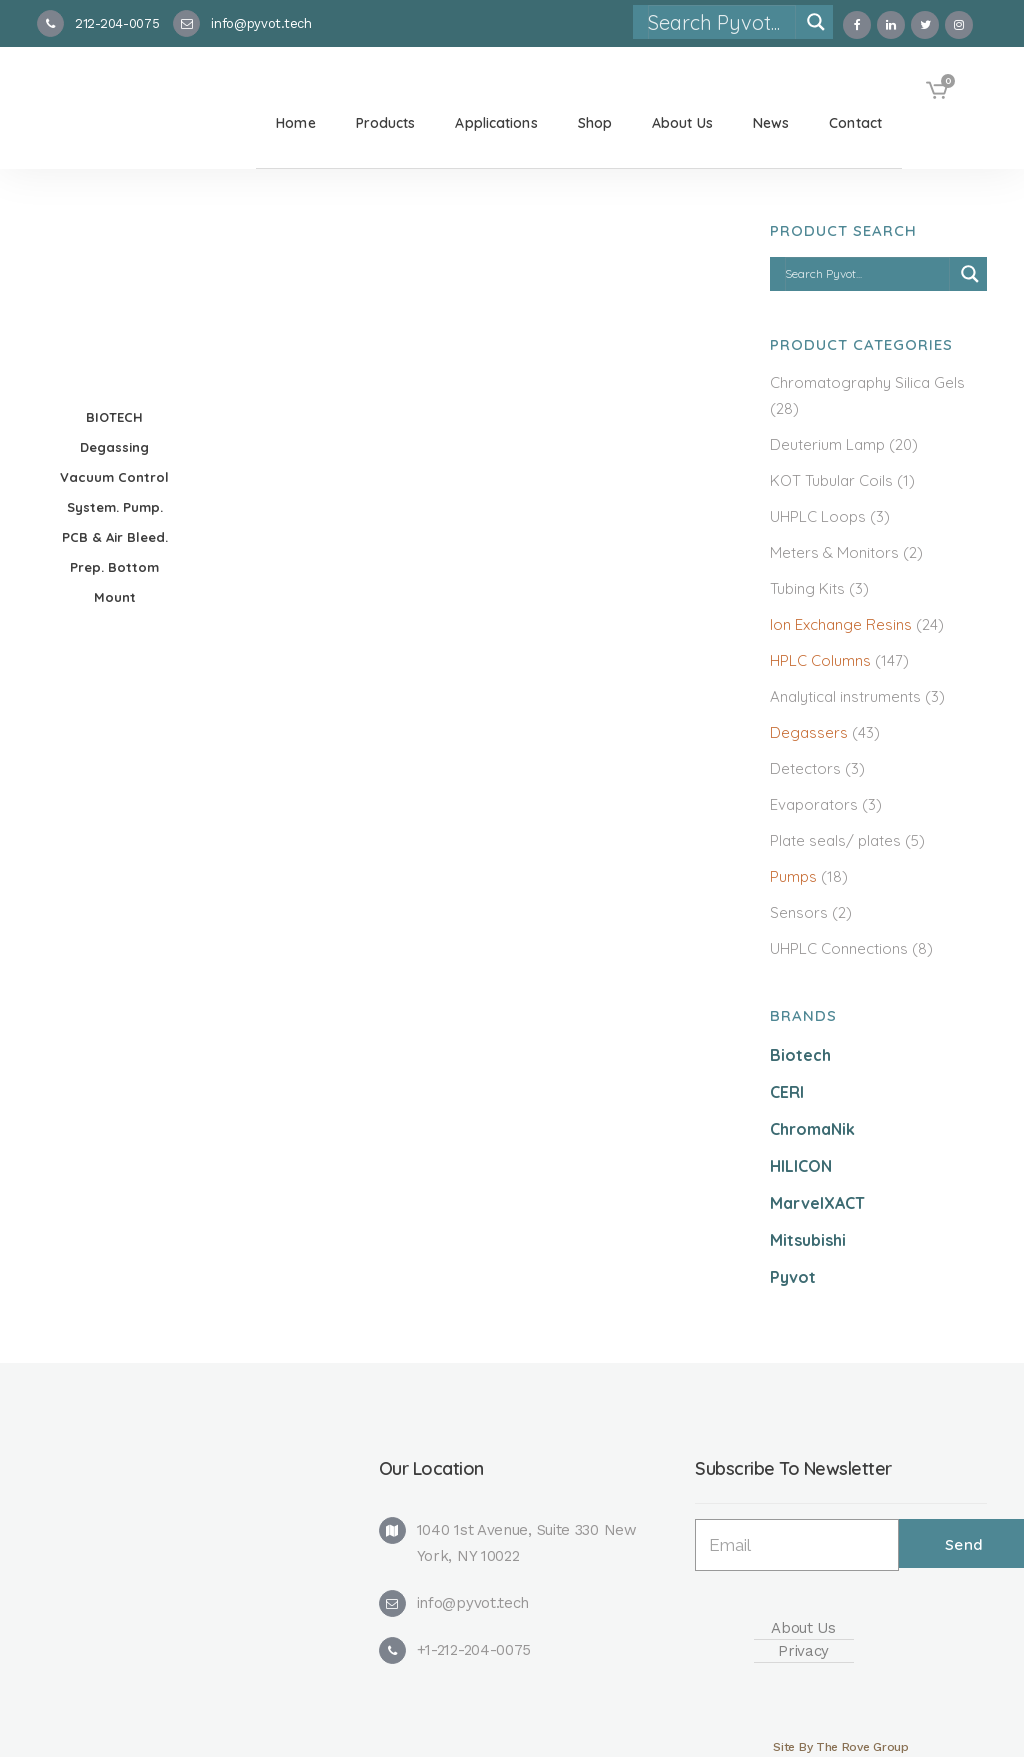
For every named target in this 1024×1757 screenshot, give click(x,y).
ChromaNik (812, 1129)
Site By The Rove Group (840, 1747)
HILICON (801, 1166)
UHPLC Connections (839, 948)
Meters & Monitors (834, 552)
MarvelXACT (817, 1203)
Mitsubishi (808, 1240)
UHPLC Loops (818, 516)
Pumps (793, 876)
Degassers (809, 732)
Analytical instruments (845, 696)
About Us (803, 1628)
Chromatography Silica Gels (867, 382)
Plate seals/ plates (835, 840)
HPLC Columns (820, 660)
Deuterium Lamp (827, 444)
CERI (787, 1092)
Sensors (799, 912)
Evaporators (814, 804)
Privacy (803, 1651)
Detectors (805, 768)
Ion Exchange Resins (841, 624)
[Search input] (721, 22)
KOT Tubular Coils (831, 480)
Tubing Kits (807, 588)
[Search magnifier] (816, 22)
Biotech (800, 1055)
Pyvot (793, 1277)
